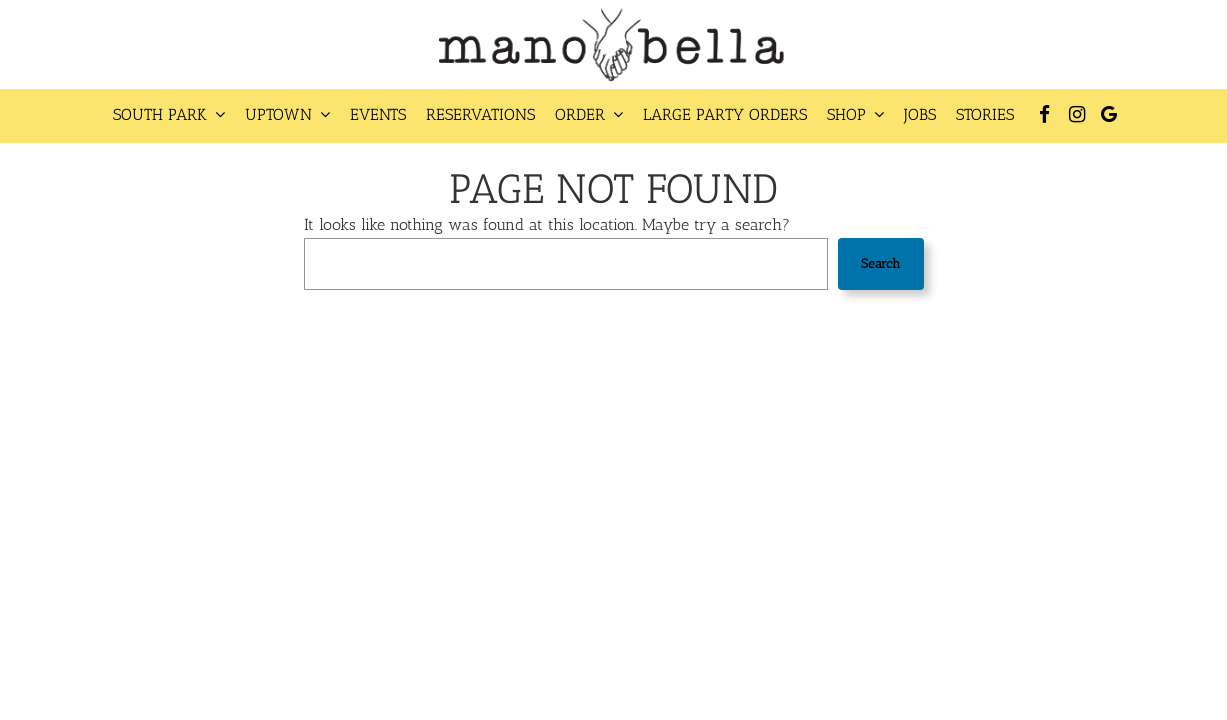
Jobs (920, 114)
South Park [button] (169, 114)
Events (378, 114)
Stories (985, 114)
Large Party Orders (725, 114)
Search (880, 263)
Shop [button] (855, 114)
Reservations (480, 114)
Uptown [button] (287, 114)
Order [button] (589, 114)
